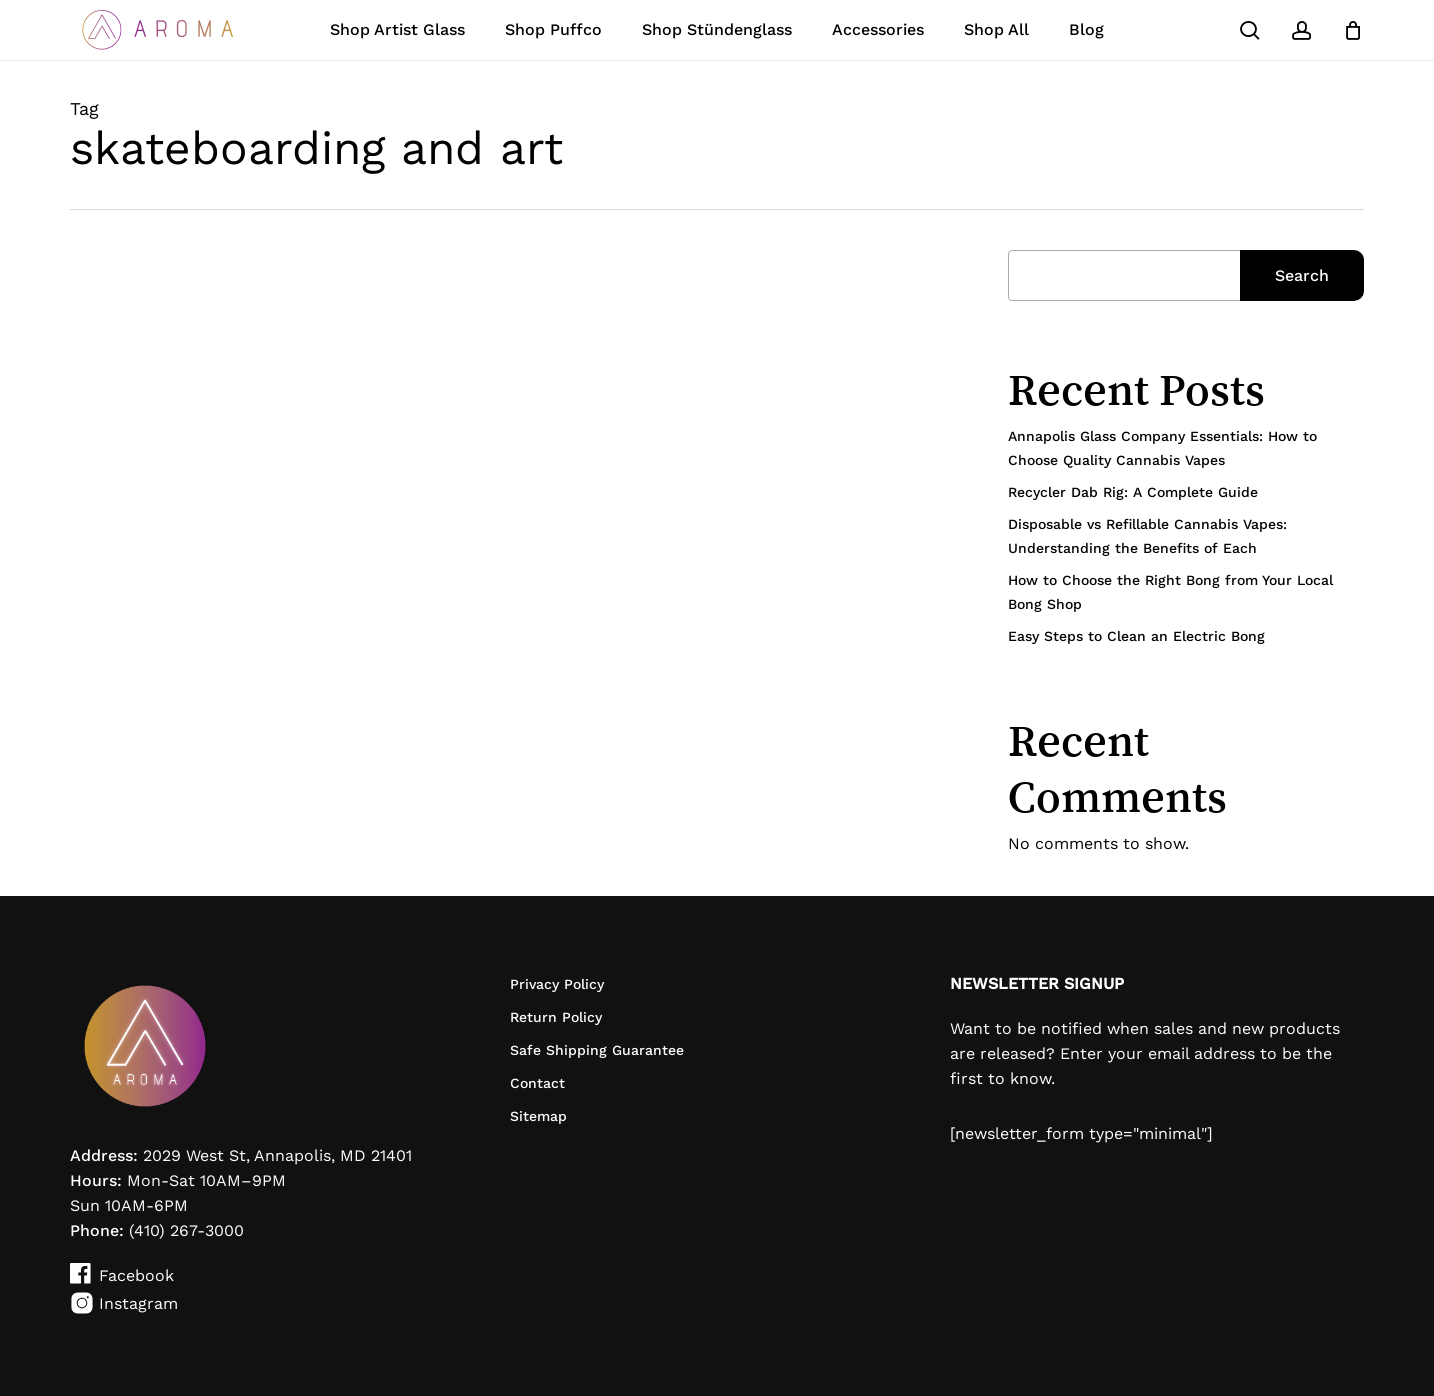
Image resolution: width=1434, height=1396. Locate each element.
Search (1302, 275)
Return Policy (556, 1017)
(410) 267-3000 (186, 1230)
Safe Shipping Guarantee (597, 1050)
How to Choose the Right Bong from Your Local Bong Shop (1170, 592)
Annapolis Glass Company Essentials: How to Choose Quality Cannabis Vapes (1162, 448)
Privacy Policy (557, 984)
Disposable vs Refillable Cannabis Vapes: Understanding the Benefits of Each (1147, 536)
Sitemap (538, 1116)
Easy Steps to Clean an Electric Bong (1136, 636)
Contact (537, 1083)
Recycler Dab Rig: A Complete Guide (1133, 492)
